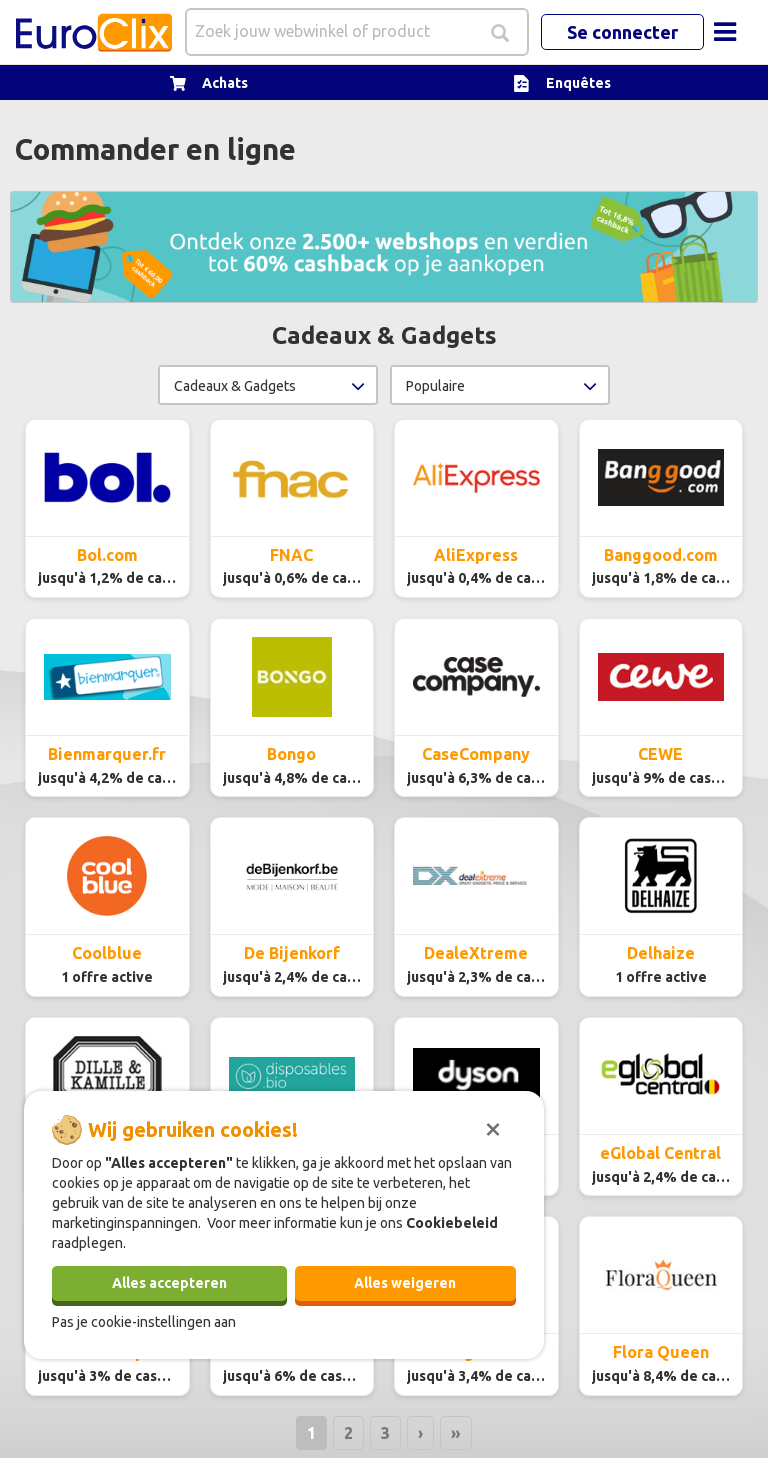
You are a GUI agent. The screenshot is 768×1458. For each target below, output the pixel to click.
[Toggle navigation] (725, 32)
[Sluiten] (493, 1127)
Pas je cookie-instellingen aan (144, 1322)
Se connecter (622, 32)
